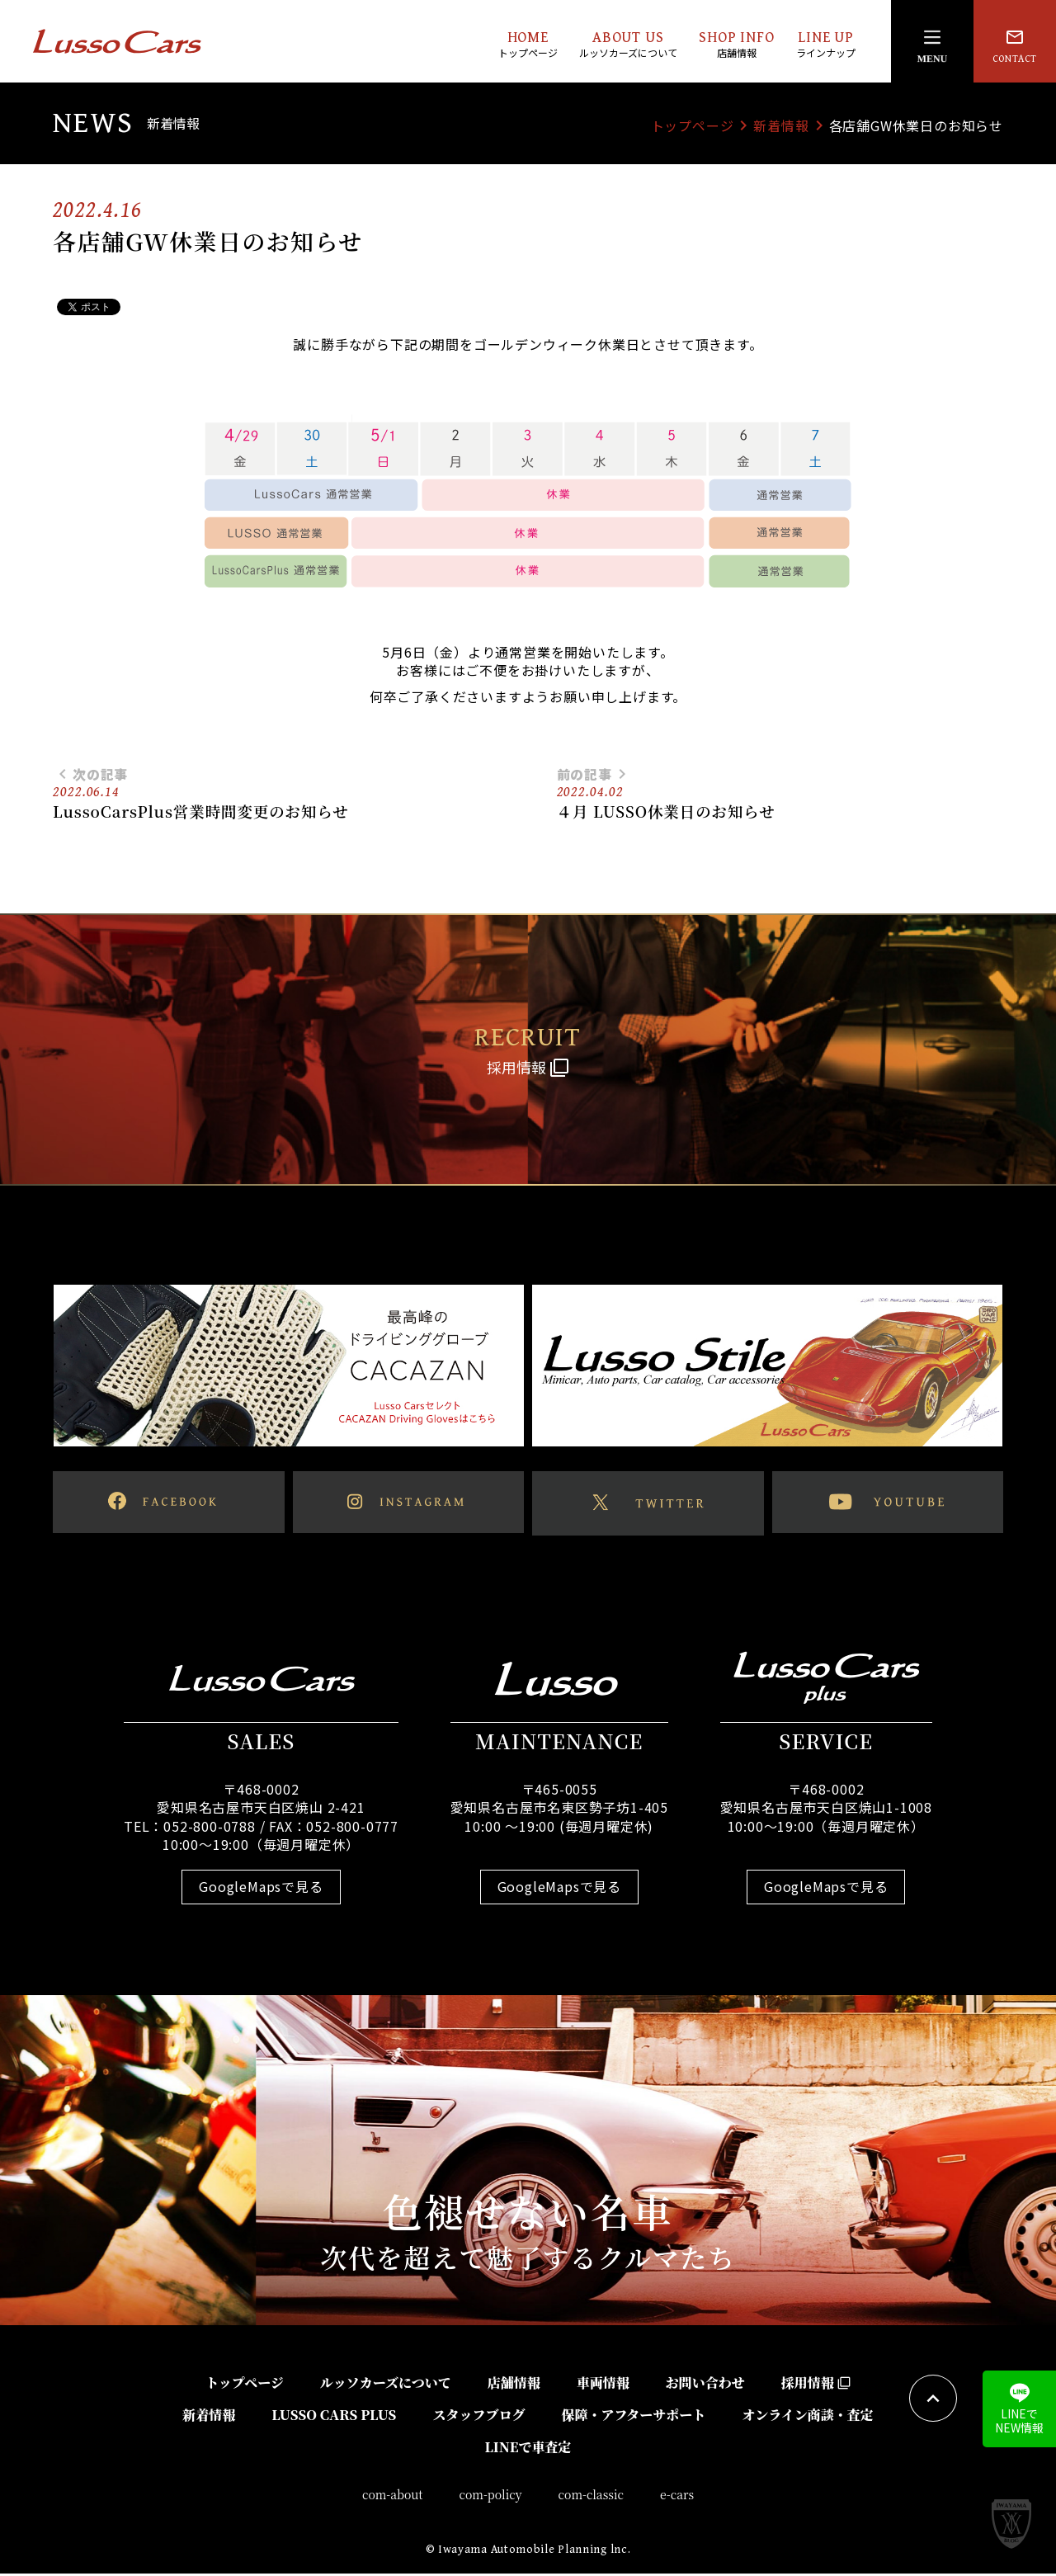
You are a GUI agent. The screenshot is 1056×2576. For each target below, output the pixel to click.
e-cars (677, 2498)
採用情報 (816, 2385)
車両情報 (603, 2385)
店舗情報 (514, 2385)
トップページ (692, 125)
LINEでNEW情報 (1019, 2409)
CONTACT (1014, 45)
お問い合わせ (705, 2385)
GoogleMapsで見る (261, 1889)
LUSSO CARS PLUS (333, 2417)
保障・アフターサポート (633, 2417)
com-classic (592, 2498)
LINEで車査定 (527, 2449)
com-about (392, 2498)
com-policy (491, 2498)
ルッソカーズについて (385, 2385)
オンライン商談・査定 (808, 2417)
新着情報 (780, 125)
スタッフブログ (478, 2417)
